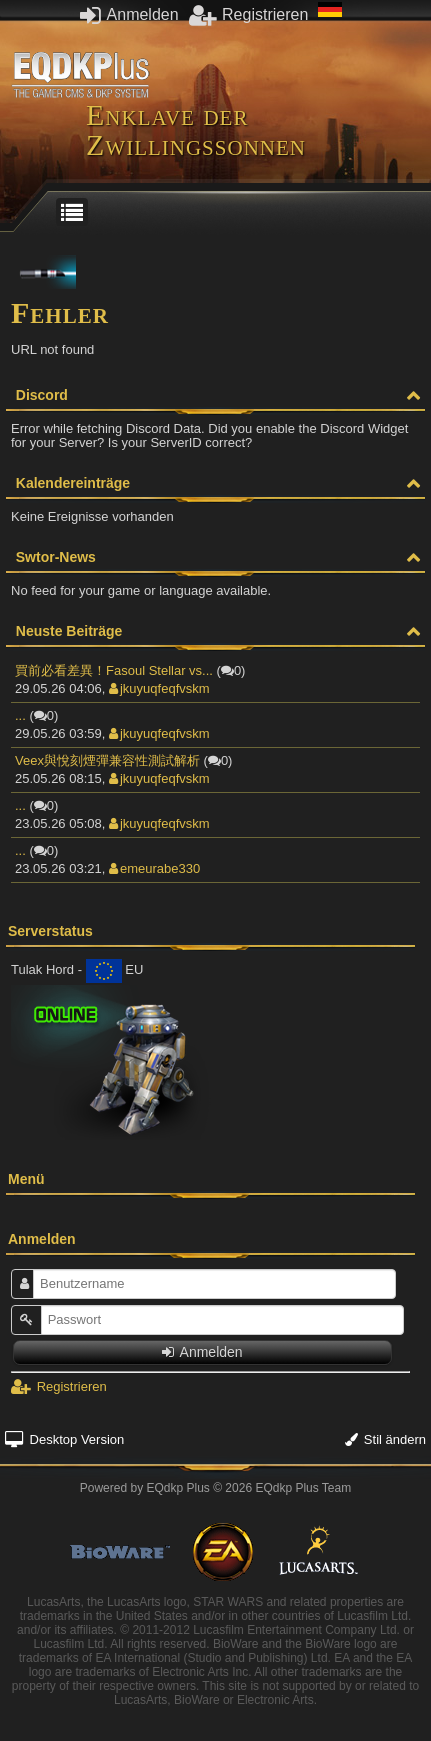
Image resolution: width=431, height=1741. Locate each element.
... (20, 715)
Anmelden (129, 14)
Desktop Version (64, 1439)
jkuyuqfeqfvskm (159, 688)
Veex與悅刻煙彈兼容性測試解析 (107, 760)
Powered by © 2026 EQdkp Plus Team (215, 1488)
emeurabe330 (154, 868)
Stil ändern (385, 1439)
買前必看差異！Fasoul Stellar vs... (114, 670)
